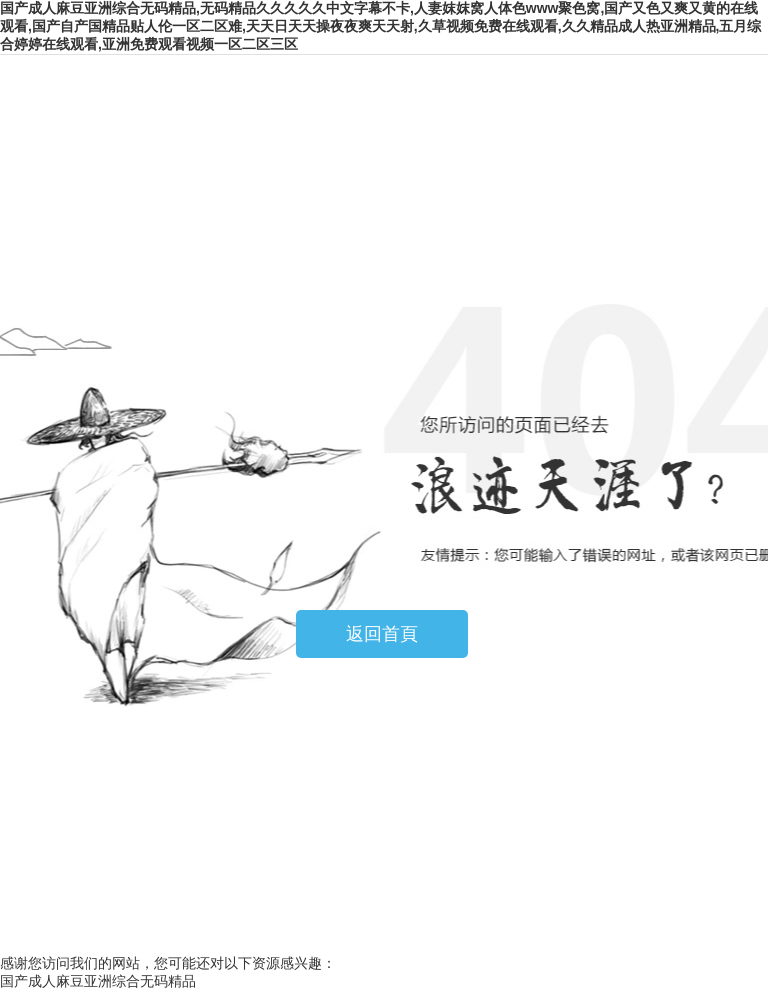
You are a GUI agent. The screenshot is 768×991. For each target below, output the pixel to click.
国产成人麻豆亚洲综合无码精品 (98, 981)
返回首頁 (382, 634)
